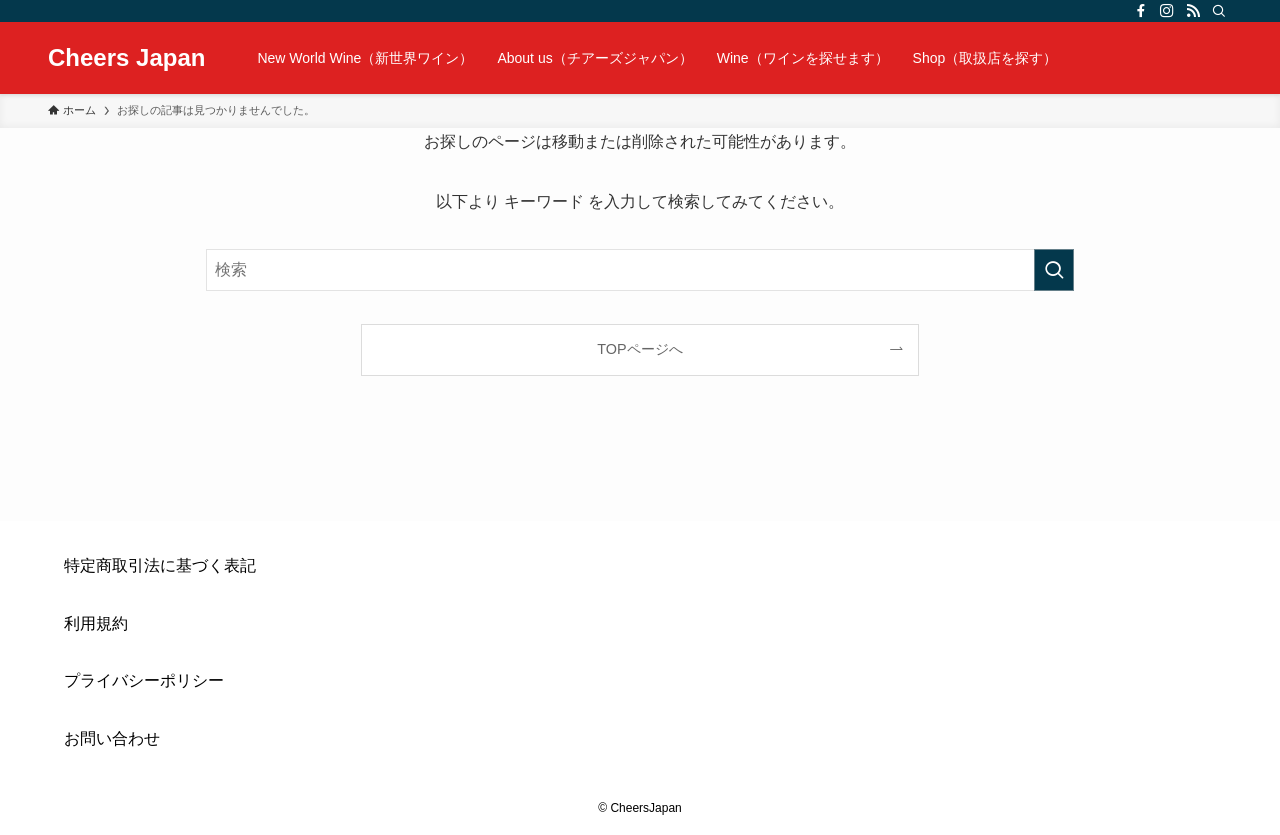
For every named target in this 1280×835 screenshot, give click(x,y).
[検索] (1219, 11)
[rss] (1193, 11)
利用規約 (96, 623)
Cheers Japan (126, 58)
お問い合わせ (112, 738)
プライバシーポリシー (144, 680)
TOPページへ (639, 349)
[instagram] (1167, 11)
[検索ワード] (640, 270)
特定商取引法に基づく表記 (160, 565)
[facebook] (1141, 11)
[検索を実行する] (1054, 270)
